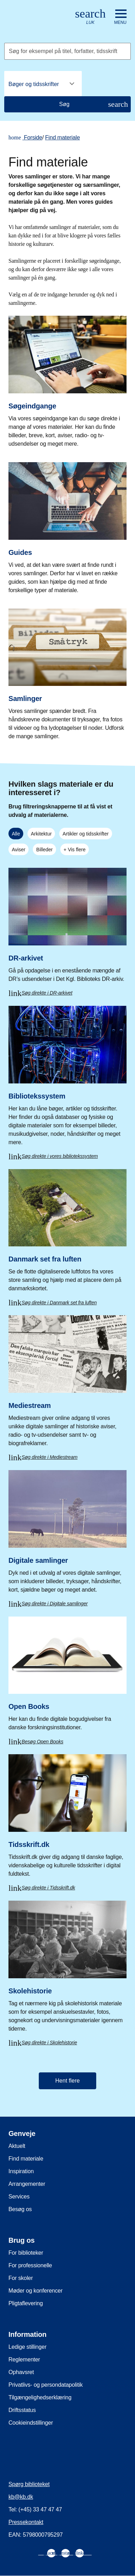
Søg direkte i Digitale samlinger (54, 1603)
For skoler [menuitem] (20, 2278)
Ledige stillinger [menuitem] (27, 2347)
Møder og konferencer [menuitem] (35, 2291)
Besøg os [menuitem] (20, 2209)
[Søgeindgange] (67, 379)
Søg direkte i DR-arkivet (47, 993)
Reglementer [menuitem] (24, 2359)
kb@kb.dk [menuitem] (20, 2497)
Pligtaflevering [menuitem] (25, 2303)
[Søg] (67, 104)
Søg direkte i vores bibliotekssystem (60, 1156)
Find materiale (62, 137)
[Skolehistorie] (67, 1968)
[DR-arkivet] (67, 927)
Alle (16, 834)
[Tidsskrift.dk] (67, 1817)
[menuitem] (51, 2553)
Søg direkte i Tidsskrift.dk (48, 1887)
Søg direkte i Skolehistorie (49, 2042)
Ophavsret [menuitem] (21, 2372)
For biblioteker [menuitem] (25, 2253)
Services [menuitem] (19, 2197)
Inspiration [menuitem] (21, 2171)
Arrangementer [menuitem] (26, 2184)
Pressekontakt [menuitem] (25, 2522)
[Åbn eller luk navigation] (120, 17)
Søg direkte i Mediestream (49, 1457)
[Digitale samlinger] (67, 1533)
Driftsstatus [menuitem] (22, 2410)
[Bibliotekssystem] (67, 1077)
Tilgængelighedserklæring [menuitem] (40, 2397)
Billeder (44, 849)
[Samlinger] (67, 672)
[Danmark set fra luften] (67, 1232)
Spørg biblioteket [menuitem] (29, 2484)
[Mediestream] (67, 1382)
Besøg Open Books (42, 1741)
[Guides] (67, 525)
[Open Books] (67, 1676)
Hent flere (67, 2081)
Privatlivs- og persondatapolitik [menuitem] (45, 2385)
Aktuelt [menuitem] (16, 2146)
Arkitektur (41, 834)
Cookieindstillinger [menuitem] (30, 2423)
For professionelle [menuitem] (30, 2265)
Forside (25, 137)
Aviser (18, 849)
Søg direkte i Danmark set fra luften (59, 1302)
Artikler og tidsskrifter (85, 834)
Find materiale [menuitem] (25, 2159)
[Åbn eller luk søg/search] (90, 17)
